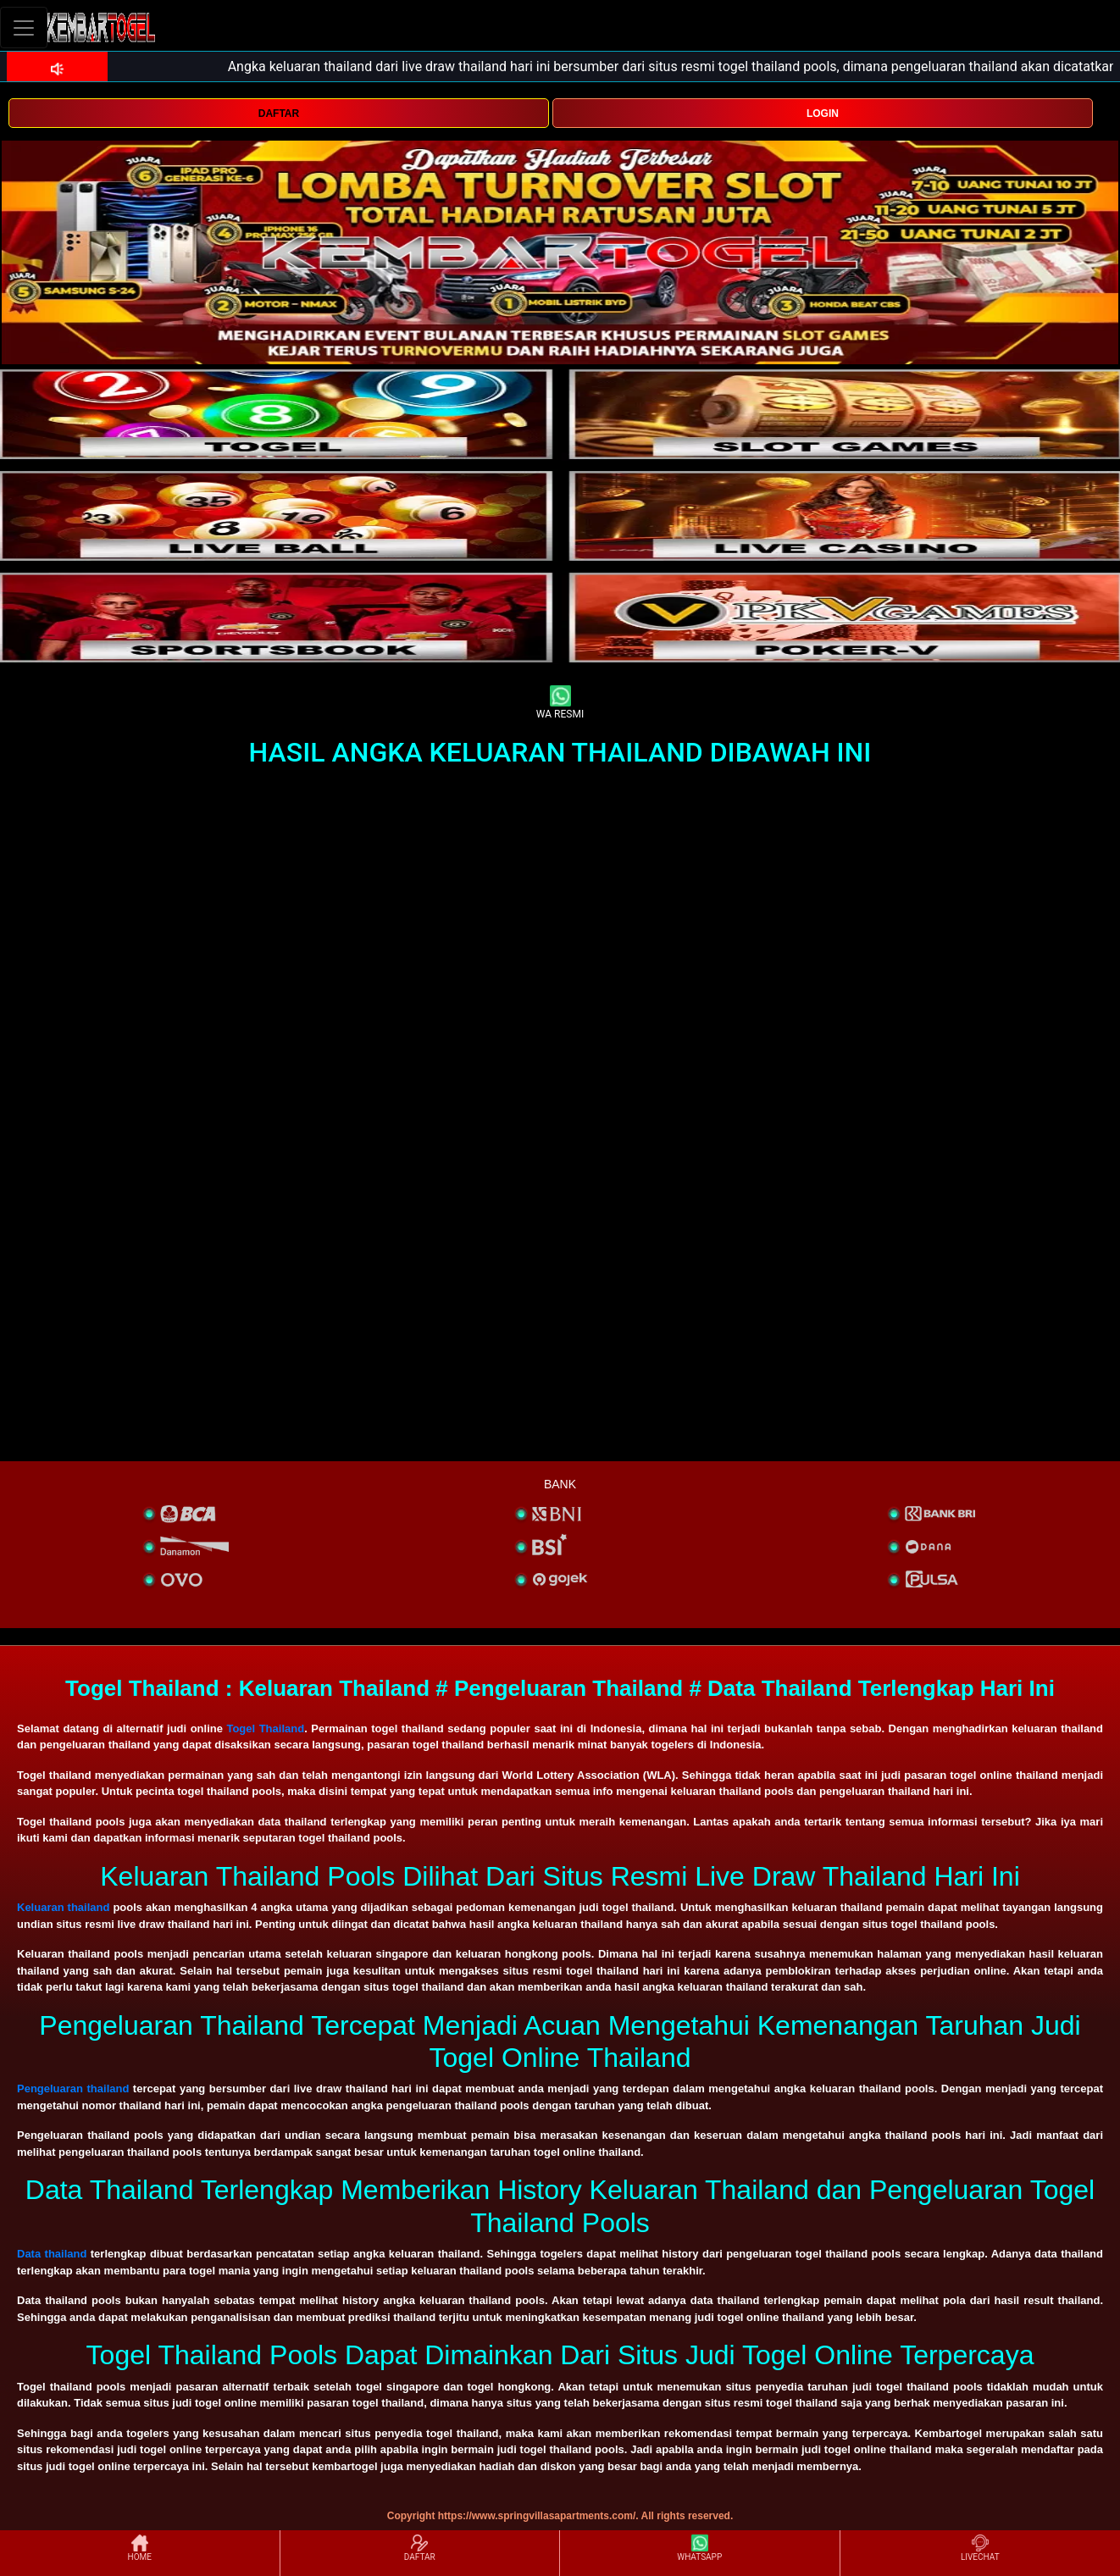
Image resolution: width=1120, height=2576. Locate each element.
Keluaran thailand (63, 1907)
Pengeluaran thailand (73, 2088)
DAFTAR (278, 113)
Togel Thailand (265, 1728)
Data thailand (51, 2253)
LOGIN (823, 113)
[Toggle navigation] (23, 27)
